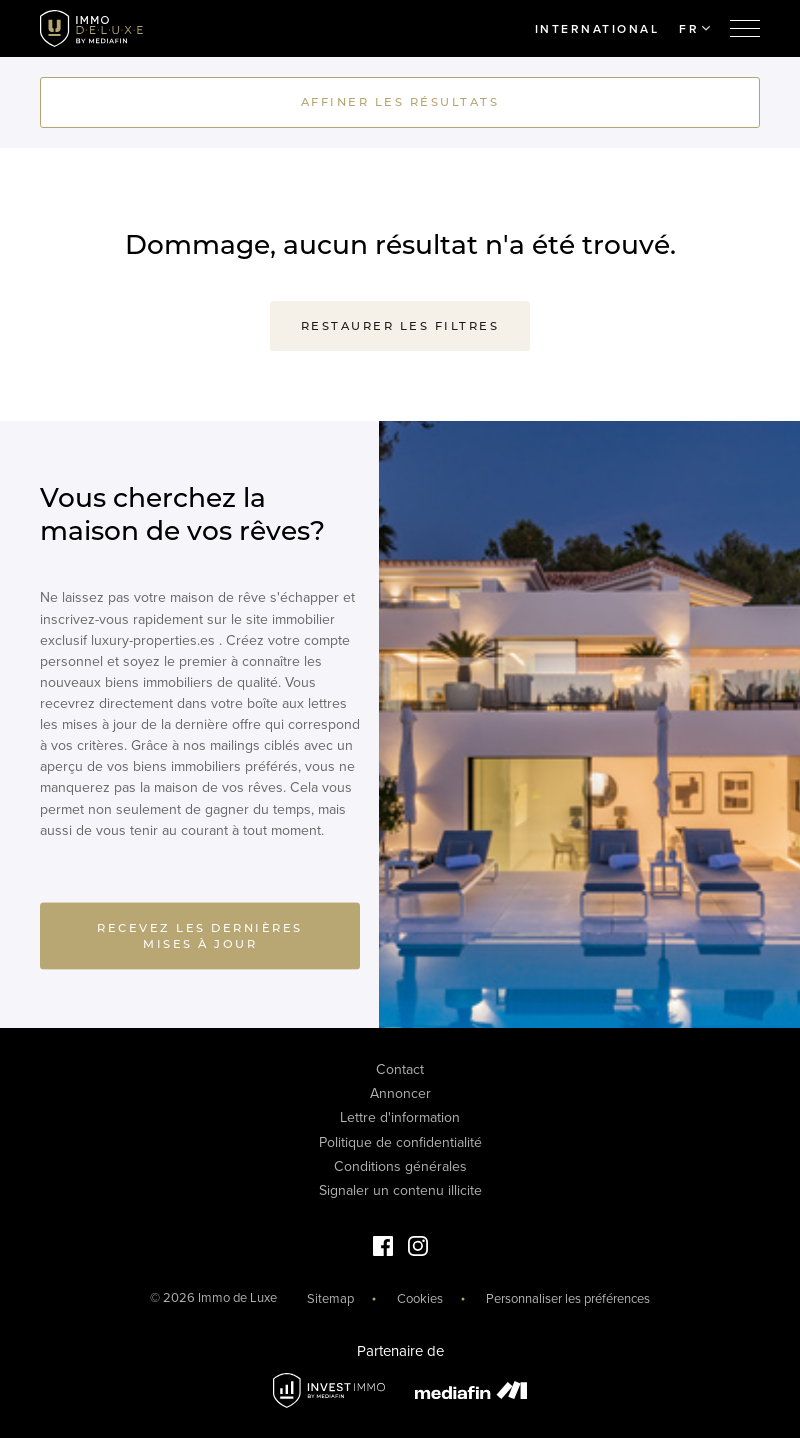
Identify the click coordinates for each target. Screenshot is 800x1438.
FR (694, 29)
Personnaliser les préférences (568, 1299)
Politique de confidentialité (400, 1142)
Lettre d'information (400, 1117)
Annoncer (400, 1093)
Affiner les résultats (400, 102)
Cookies (420, 1299)
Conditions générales (400, 1166)
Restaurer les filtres (400, 326)
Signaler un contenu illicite (400, 1190)
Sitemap (330, 1299)
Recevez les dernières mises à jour (200, 940)
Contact (400, 1069)
